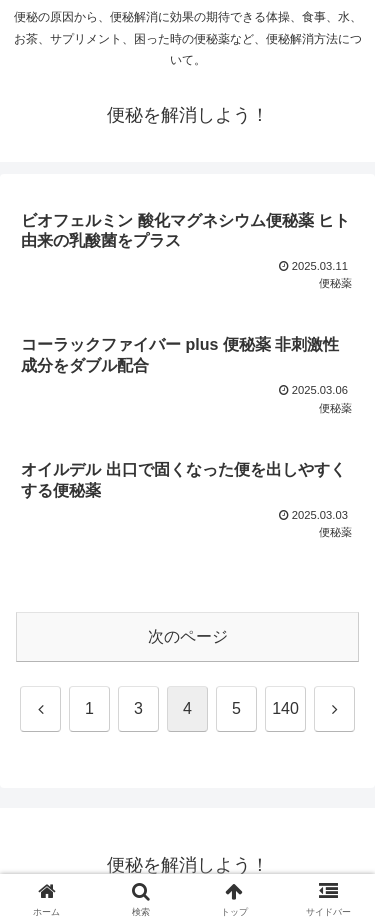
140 (285, 708)
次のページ (188, 636)
